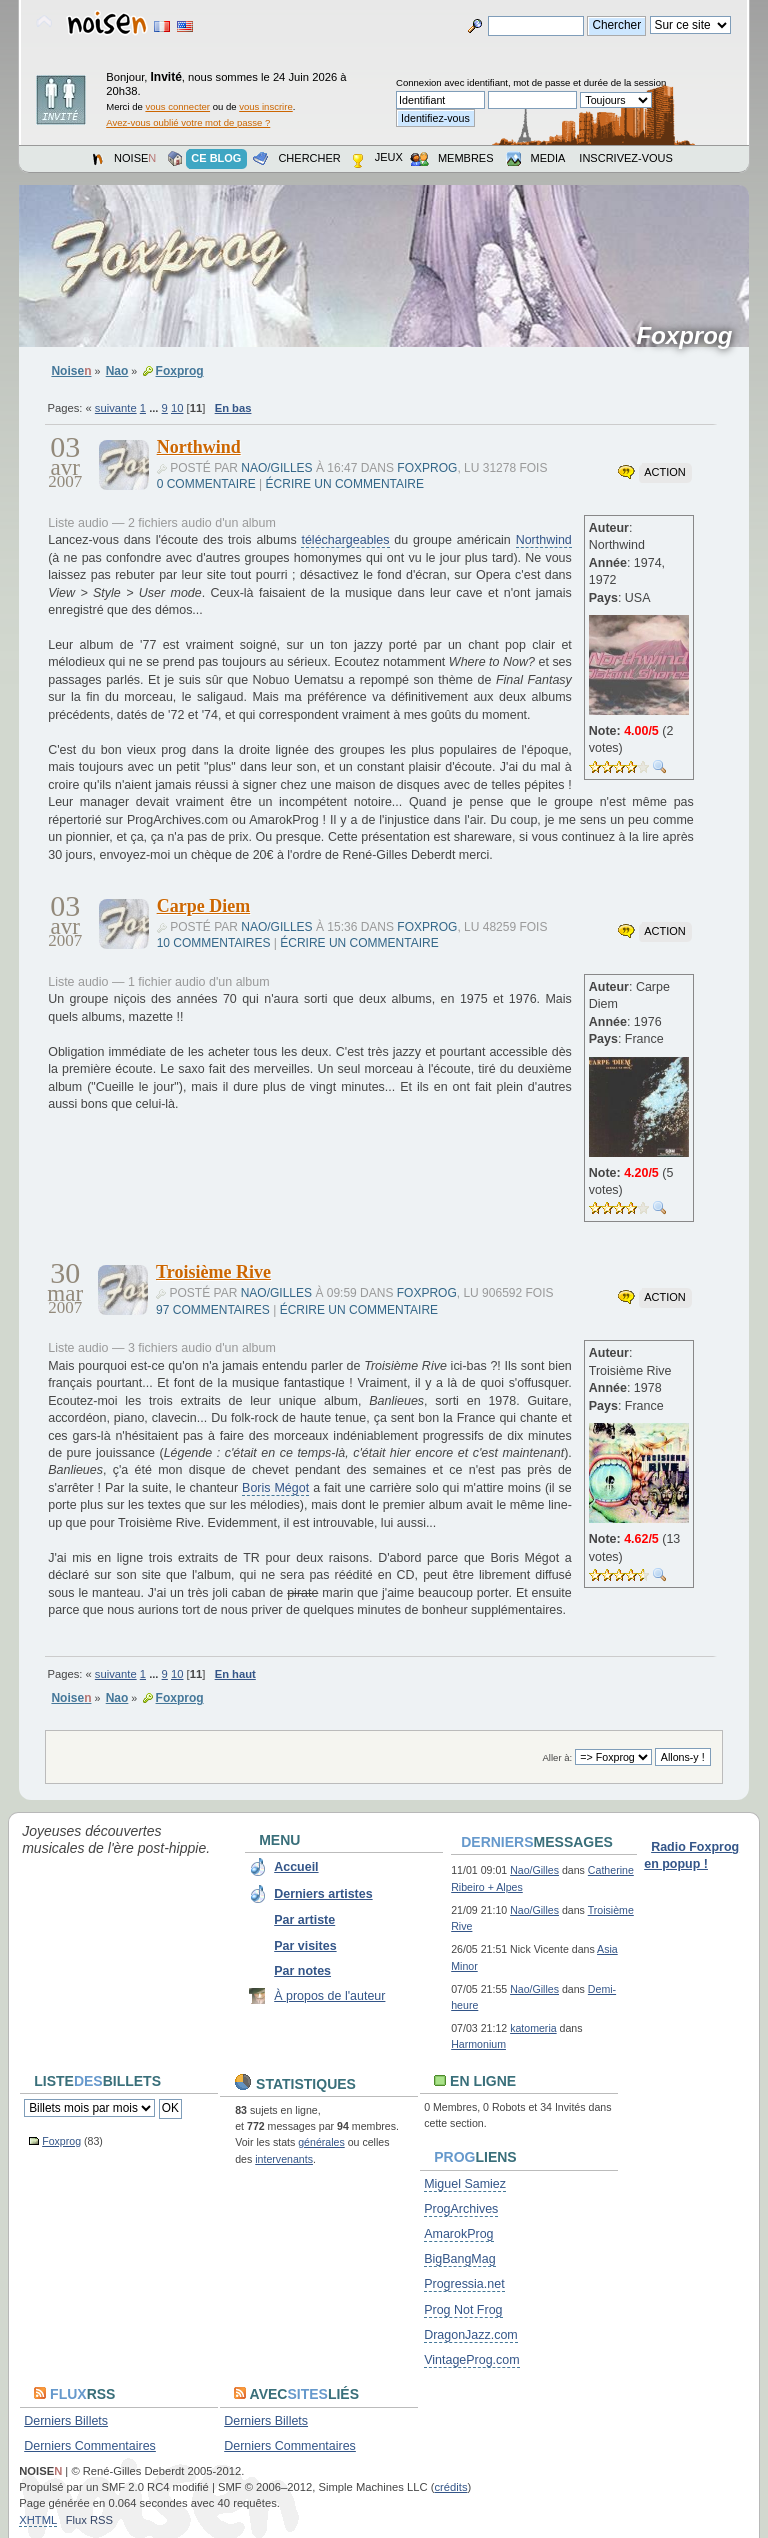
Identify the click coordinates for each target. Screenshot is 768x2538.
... (155, 408)
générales (321, 2142)
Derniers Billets (66, 2421)
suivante (116, 408)
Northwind (199, 447)
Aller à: (558, 1757)
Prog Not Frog (463, 2310)
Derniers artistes (323, 1894)
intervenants (284, 2159)
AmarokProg (458, 2234)
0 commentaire (206, 484)
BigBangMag (459, 2259)
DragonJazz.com (471, 2335)
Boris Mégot (275, 1488)
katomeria (533, 2028)
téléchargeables (345, 540)
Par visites (305, 1946)
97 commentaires (213, 1310)
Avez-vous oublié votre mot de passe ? (188, 122)
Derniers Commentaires (90, 2446)
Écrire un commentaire (345, 484)
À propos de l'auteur (329, 1996)
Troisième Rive (213, 1272)
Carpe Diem (203, 906)
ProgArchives (461, 2209)
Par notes (302, 1971)
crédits (450, 2487)
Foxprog (690, 336)
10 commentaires (214, 943)
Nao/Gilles (276, 468)
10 (177, 408)
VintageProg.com (471, 2360)
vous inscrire (266, 106)
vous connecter (177, 106)
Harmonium (478, 2044)
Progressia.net (464, 2284)
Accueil (296, 1867)
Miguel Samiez (465, 2184)
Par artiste (304, 1920)
